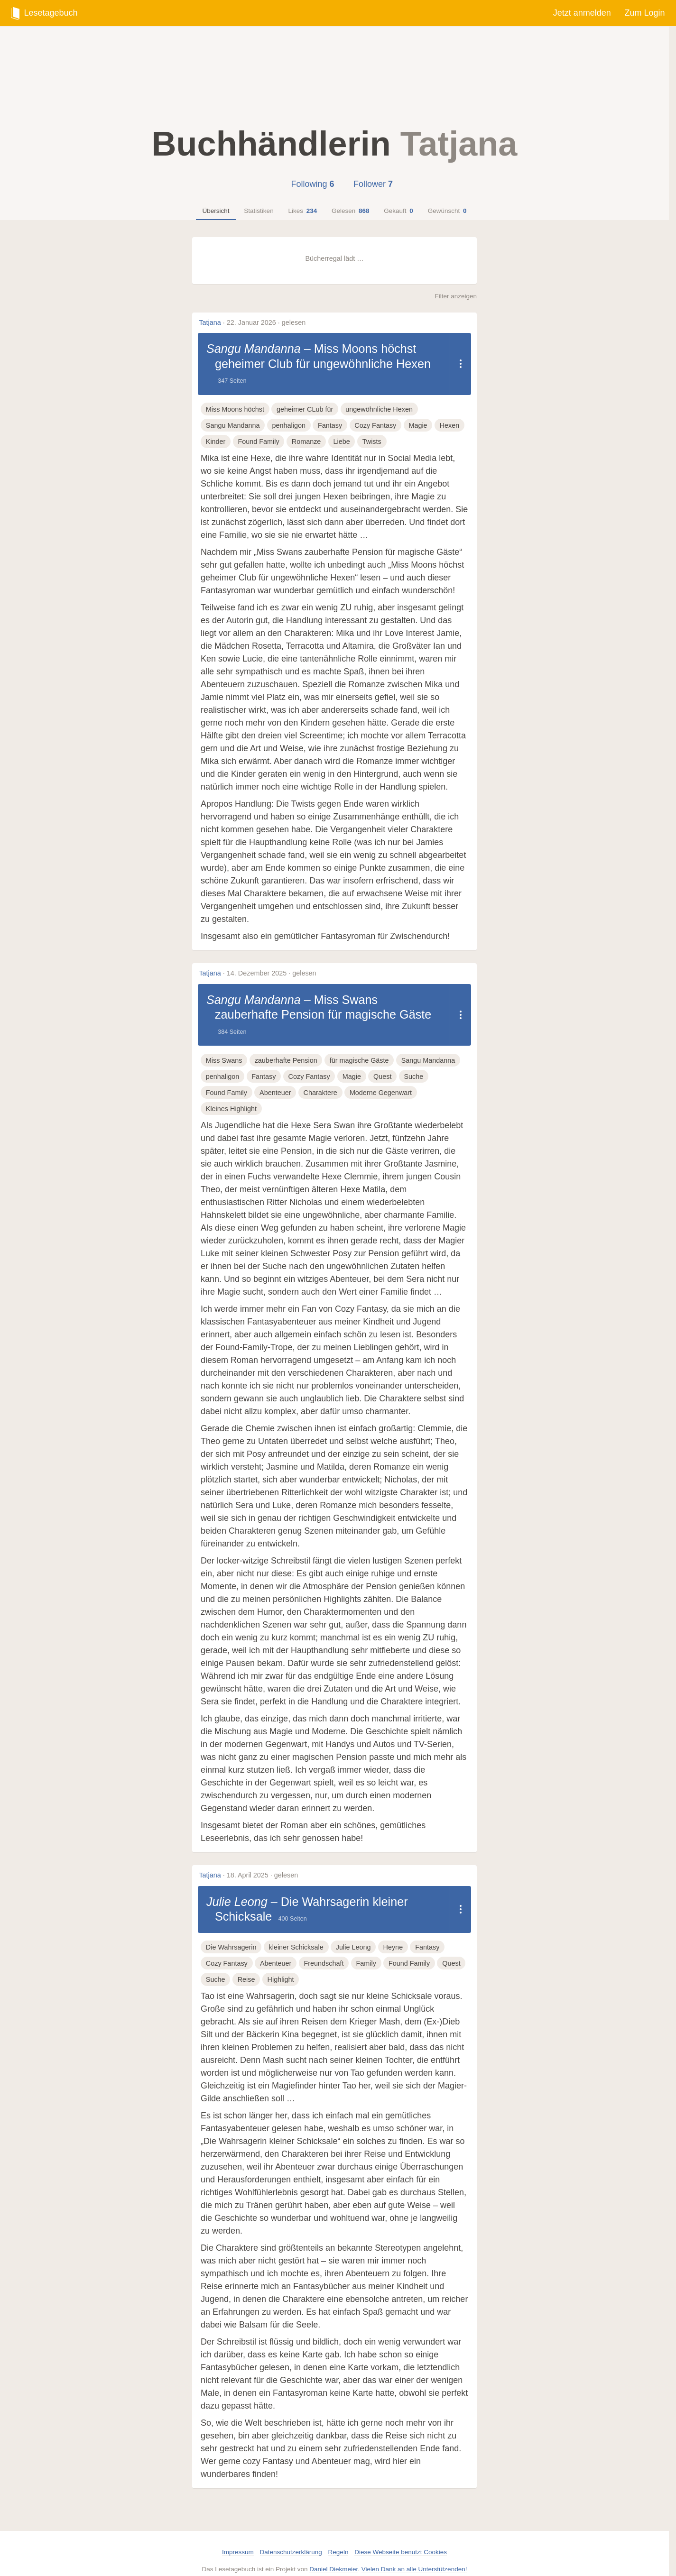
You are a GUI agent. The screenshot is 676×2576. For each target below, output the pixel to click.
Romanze (306, 441)
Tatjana (210, 322)
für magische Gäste (359, 1045)
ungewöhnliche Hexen (379, 409)
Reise (246, 1965)
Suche (413, 1061)
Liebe (341, 441)
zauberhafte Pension (286, 1045)
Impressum (238, 2537)
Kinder (216, 441)
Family (366, 1948)
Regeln (338, 2537)
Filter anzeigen (456, 296)
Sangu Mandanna (246, 349)
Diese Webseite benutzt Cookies (400, 2537)
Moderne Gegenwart (381, 1078)
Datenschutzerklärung (291, 2537)
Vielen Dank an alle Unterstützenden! (414, 2554)
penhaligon (289, 425)
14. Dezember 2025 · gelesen (271, 973)
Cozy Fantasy (375, 425)
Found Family (258, 441)
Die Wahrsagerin (231, 1932)
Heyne (393, 1932)
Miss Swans (224, 1045)
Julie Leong (231, 1887)
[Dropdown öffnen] (460, 364)
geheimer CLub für (305, 409)
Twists (371, 441)
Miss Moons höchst (235, 409)
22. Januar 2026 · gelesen (266, 322)
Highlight (281, 1965)
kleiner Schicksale (296, 1932)
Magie (417, 425)
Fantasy (330, 425)
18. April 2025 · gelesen (262, 1860)
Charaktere (320, 1078)
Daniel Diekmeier (333, 2554)
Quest (382, 1061)
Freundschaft (323, 1948)
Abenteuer (275, 1078)
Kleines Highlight (231, 1094)
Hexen (450, 425)
